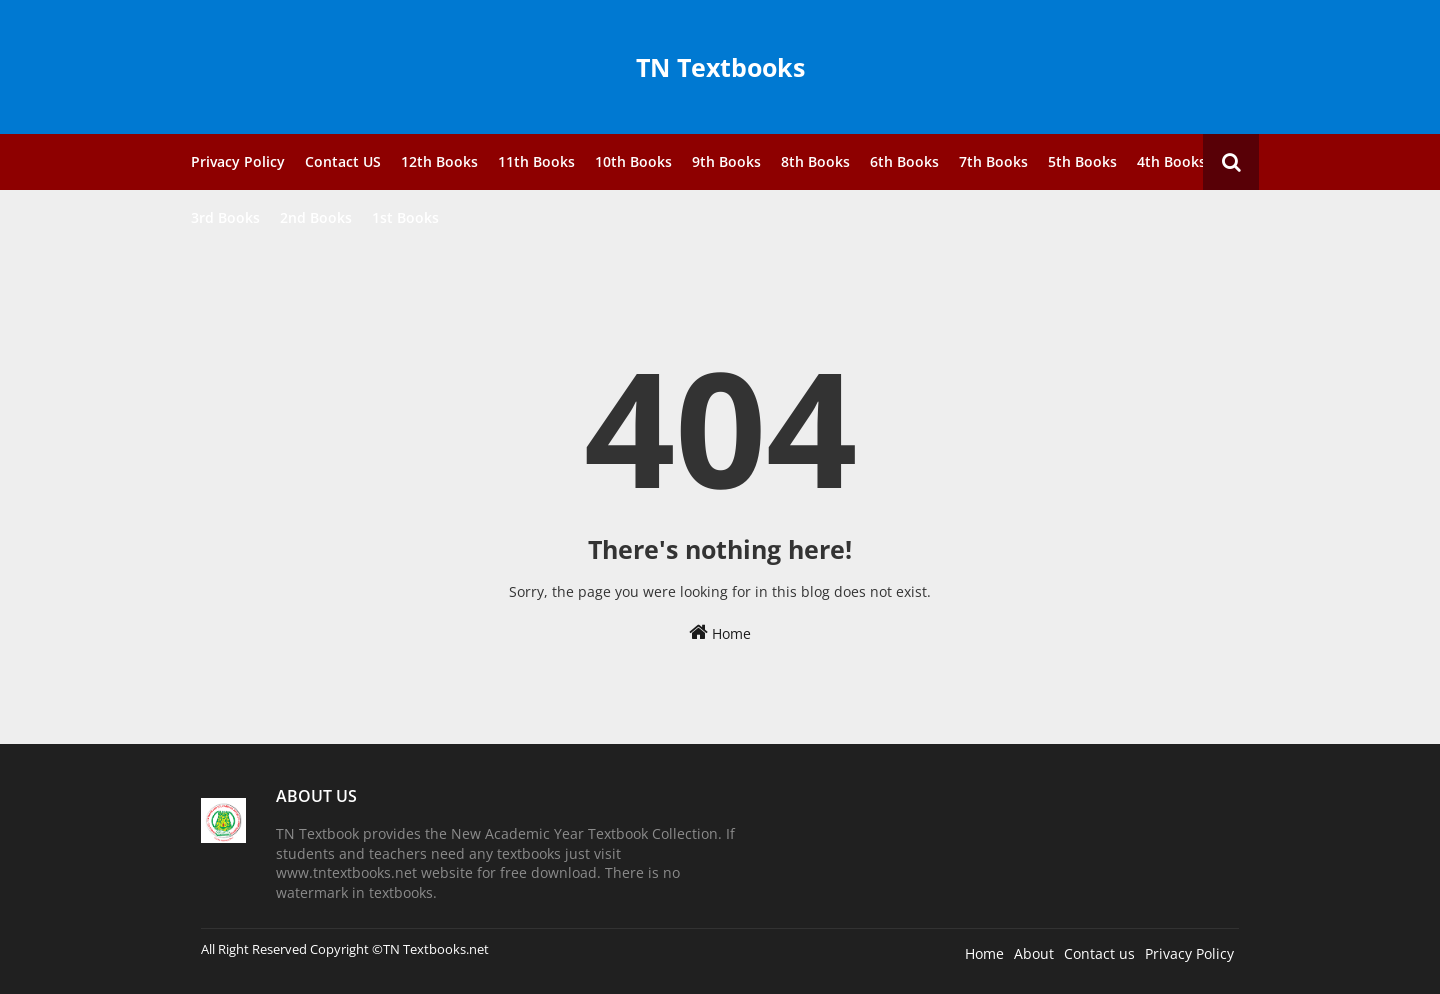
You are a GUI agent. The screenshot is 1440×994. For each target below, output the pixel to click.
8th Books (815, 161)
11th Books (536, 161)
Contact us (1099, 953)
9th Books (726, 161)
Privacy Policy (238, 161)
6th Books (904, 161)
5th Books (1082, 161)
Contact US (343, 161)
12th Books (439, 161)
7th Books (993, 161)
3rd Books (225, 217)
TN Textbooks (720, 67)
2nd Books (316, 217)
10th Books (633, 161)
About (1034, 953)
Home (720, 632)
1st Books (405, 217)
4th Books (1171, 161)
